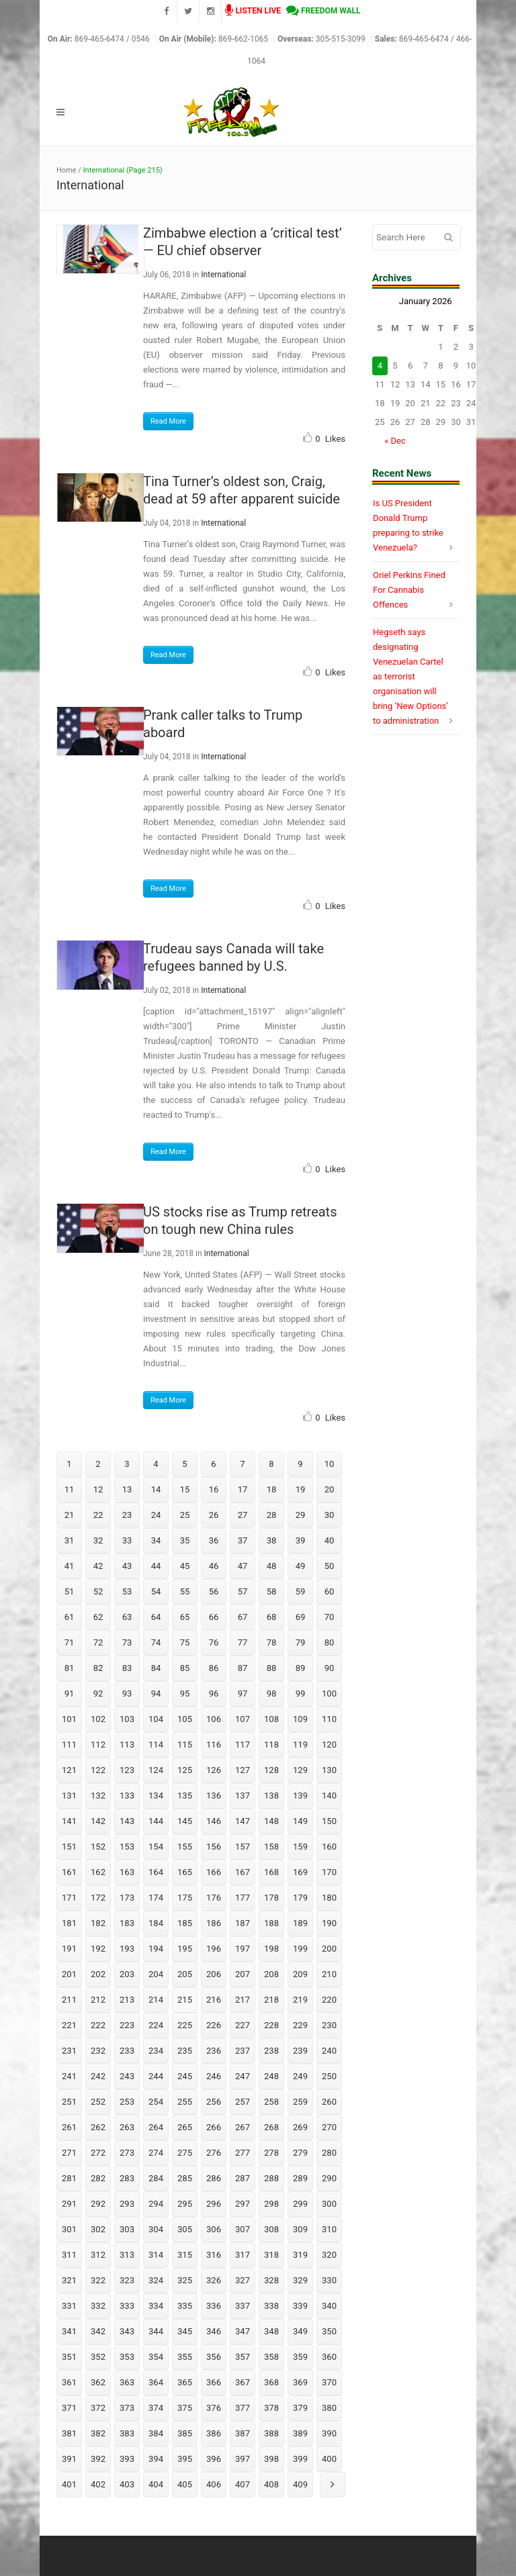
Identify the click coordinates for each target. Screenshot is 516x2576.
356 (213, 2357)
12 (98, 1489)
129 (300, 1770)
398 (271, 2459)
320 (329, 2255)
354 (155, 2357)
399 (300, 2459)
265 (184, 2127)
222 (98, 2025)
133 (127, 1796)
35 (185, 1540)
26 (214, 1515)
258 (271, 2102)
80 (330, 1642)
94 (156, 1693)
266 (213, 2127)
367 (242, 2382)
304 (155, 2229)
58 (272, 1591)
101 (69, 1719)
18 (272, 1489)
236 (213, 2051)
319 (300, 2255)
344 (155, 2331)
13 (127, 1489)
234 (155, 2051)
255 (184, 2102)
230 (329, 2025)
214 (155, 2000)
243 (127, 2076)
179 (300, 1898)
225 (184, 2025)
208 (271, 1974)
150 (329, 1821)
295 (184, 2204)
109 (300, 1719)
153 (127, 1847)
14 (156, 1489)
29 (301, 1515)
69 (301, 1617)
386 (213, 2433)
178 (271, 1898)
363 (127, 2382)
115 (184, 1744)
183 (127, 1923)
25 (185, 1515)
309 (300, 2229)
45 (185, 1566)
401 (69, 2484)
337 (242, 2306)
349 (300, 2331)
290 (329, 2178)
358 (271, 2357)
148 (271, 1821)
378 (271, 2408)
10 (330, 1464)
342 (98, 2331)
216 (213, 2000)
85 (185, 1668)
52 (98, 1591)
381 (69, 2433)
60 (330, 1591)
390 (329, 2433)
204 (155, 1974)
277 (242, 2153)
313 (127, 2255)
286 (213, 2178)
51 (69, 1591)
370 (329, 2382)
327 (242, 2280)
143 (127, 1821)
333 (127, 2306)
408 (271, 2484)
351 (69, 2357)
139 (300, 1796)
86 (214, 1668)
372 (98, 2408)
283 (127, 2178)
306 (213, 2229)
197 (242, 1949)
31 (69, 1540)
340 (329, 2306)
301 (69, 2229)
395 (184, 2459)
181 (69, 1923)
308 (271, 2229)
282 (98, 2178)
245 (184, 2076)
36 (214, 1540)
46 (214, 1566)
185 (184, 1923)
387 (242, 2433)
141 (69, 1821)
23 (127, 1515)
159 (300, 1847)
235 (184, 2051)
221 (69, 2025)
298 (271, 2204)
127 (242, 1770)
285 (184, 2178)
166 (213, 1872)
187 (242, 1923)
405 (184, 2484)
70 (330, 1617)
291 (69, 2204)
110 (329, 1719)
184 (155, 1923)
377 (242, 2408)
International (223, 274)
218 (271, 2000)
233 (127, 2051)
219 (300, 2000)
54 (156, 1591)
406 (213, 2484)
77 (243, 1642)
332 (98, 2306)
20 (330, 1489)
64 (156, 1617)
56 (214, 1591)
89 (301, 1668)
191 (69, 1949)
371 (69, 2408)
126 (213, 1770)
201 (69, 1974)
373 (127, 2408)
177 (242, 1898)
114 (155, 1744)
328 (271, 2280)
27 (243, 1515)
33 (127, 1540)
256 (213, 2102)
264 (155, 2127)
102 (98, 1719)
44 (156, 1566)
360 (329, 2357)
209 (300, 1974)
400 (329, 2459)
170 (329, 1872)
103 (127, 1719)
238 (271, 2051)
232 (98, 2051)
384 (155, 2433)
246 (213, 2076)
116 (213, 1744)
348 (271, 2331)
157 (242, 1847)
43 (127, 1566)
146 (213, 1821)
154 (155, 1847)
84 (156, 1668)
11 (69, 1489)
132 (98, 1796)
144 (155, 1821)
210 (329, 1974)
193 (127, 1949)
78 (272, 1642)
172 (98, 1898)
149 (300, 1821)
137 (242, 1796)
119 (300, 1744)
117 (242, 1744)
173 (127, 1898)
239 (300, 2051)
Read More (168, 421)
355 (184, 2357)
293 (127, 2204)
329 (300, 2280)
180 (329, 1898)
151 (69, 1847)
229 (300, 2025)
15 (185, 1489)
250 (329, 2076)
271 (69, 2153)
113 (127, 1744)
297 (242, 2204)
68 (272, 1617)
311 (69, 2255)
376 (213, 2408)
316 (213, 2255)
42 (98, 1566)
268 (271, 2127)
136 (213, 1796)
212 (98, 2000)
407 (242, 2484)
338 (271, 2306)
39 (301, 1540)
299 (300, 2204)
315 (184, 2255)
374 (155, 2408)
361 (69, 2382)
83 (127, 1668)
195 (184, 1949)
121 (69, 1770)
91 (69, 1693)
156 (213, 1847)
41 (69, 1566)
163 (127, 1872)
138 (271, 1796)
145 (184, 1821)
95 (185, 1693)
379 (300, 2408)
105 (184, 1719)
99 (301, 1693)
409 (300, 2484)
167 (242, 1872)
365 (184, 2382)
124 (155, 1770)
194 (155, 1949)
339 (300, 2306)
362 (98, 2382)
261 (69, 2127)
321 (69, 2280)
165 (184, 1872)
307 (242, 2229)
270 (329, 2127)
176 (213, 1898)
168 (271, 1872)
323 (127, 2280)
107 (242, 1719)
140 (329, 1796)
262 (98, 2127)
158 (271, 1847)
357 (242, 2357)
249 (300, 2076)
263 (127, 2127)
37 (243, 1540)
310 (329, 2229)
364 (155, 2382)
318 (271, 2255)
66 (214, 1617)
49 (301, 1566)
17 (243, 1489)
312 (98, 2255)
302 (98, 2229)
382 (98, 2433)
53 (127, 1591)
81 (69, 1668)
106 (213, 1719)
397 (242, 2459)
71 (69, 1642)
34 (156, 1540)
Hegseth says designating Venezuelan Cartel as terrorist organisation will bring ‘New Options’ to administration (410, 676)
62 (98, 1617)
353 (127, 2357)
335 (184, 2306)
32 (98, 1540)
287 (242, 2178)
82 (98, 1668)
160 (329, 1847)
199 (300, 1949)
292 (98, 2204)
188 (271, 1923)
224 (155, 2025)
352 (98, 2357)
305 (184, 2229)
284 (155, 2178)
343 (127, 2331)
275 (184, 2153)
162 (98, 1872)
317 (242, 2255)
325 (184, 2280)
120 (329, 1744)
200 (329, 1949)
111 (69, 1744)
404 (155, 2484)
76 (214, 1642)
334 (155, 2306)
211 (69, 2000)
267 (242, 2127)
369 (300, 2382)
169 (300, 1872)
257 (242, 2102)
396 (213, 2459)
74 (156, 1642)
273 (127, 2153)
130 (329, 1770)
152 (98, 1847)
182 (98, 1923)
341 (69, 2331)
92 (98, 1693)
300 (329, 2204)
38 (272, 1540)
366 (213, 2382)
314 (155, 2255)
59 (301, 1591)
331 (69, 2306)
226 (213, 2025)
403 (127, 2484)
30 (330, 1515)
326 (213, 2280)
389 (300, 2433)
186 (213, 1923)
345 (184, 2331)
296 (213, 2204)
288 (271, 2178)
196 (213, 1949)
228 (271, 2025)
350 (329, 2331)
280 (329, 2153)
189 (300, 1923)
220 (329, 2000)
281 (69, 2178)
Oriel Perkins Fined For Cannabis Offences (409, 590)
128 (271, 1770)
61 (69, 1617)
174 (155, 1898)
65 (185, 1617)
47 (243, 1566)
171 (69, 1898)
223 (127, 2025)
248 (271, 2076)
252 (98, 2102)
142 (98, 1821)
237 (242, 2051)
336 (213, 2306)
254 (155, 2102)
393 (127, 2459)
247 (242, 2076)
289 (300, 2178)
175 (184, 1898)
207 (242, 1974)
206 (213, 1974)
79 (301, 1642)
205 (184, 1974)
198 (271, 1949)
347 (242, 2331)
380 (329, 2408)
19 (301, 1489)
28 (272, 1515)
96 (214, 1693)
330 (329, 2280)
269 (300, 2127)
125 (184, 1770)
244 (155, 2076)
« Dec (395, 441)
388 (271, 2433)
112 (98, 1744)
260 (329, 2102)
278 (271, 2153)
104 (155, 1719)
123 (127, 1770)
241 (69, 2076)
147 (242, 1821)
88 (272, 1668)
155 (184, 1847)
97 (243, 1693)
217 (242, 2000)
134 (155, 1796)
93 (127, 1693)
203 (127, 1974)
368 (271, 2382)
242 (98, 2076)
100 (329, 1693)
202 (98, 1974)
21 (69, 1515)
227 (242, 2025)
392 (98, 2459)
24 (156, 1515)
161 (69, 1872)
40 (330, 1540)
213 (127, 2000)
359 (300, 2357)
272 (98, 2153)
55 (185, 1591)
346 (213, 2331)
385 (184, 2433)
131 (69, 1796)
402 (98, 2484)
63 (127, 1617)
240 (329, 2051)
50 (330, 1566)
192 (98, 1949)
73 (127, 1642)
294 (155, 2204)
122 (98, 1770)
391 (69, 2459)
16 (214, 1489)
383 (127, 2433)
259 (300, 2102)
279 (300, 2153)
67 (243, 1617)
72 (98, 1642)
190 (329, 1923)
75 (185, 1642)
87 (243, 1668)
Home (66, 170)
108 (271, 1719)
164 (155, 1872)
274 (155, 2153)
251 (69, 2102)
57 (243, 1591)
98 (272, 1693)
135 (184, 1796)
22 (98, 1515)
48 (272, 1566)
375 (184, 2408)
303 (127, 2229)
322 (98, 2280)
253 (127, 2102)
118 (271, 1744)
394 (155, 2459)
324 (155, 2280)
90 (330, 1668)
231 (69, 2051)
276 (213, 2153)
